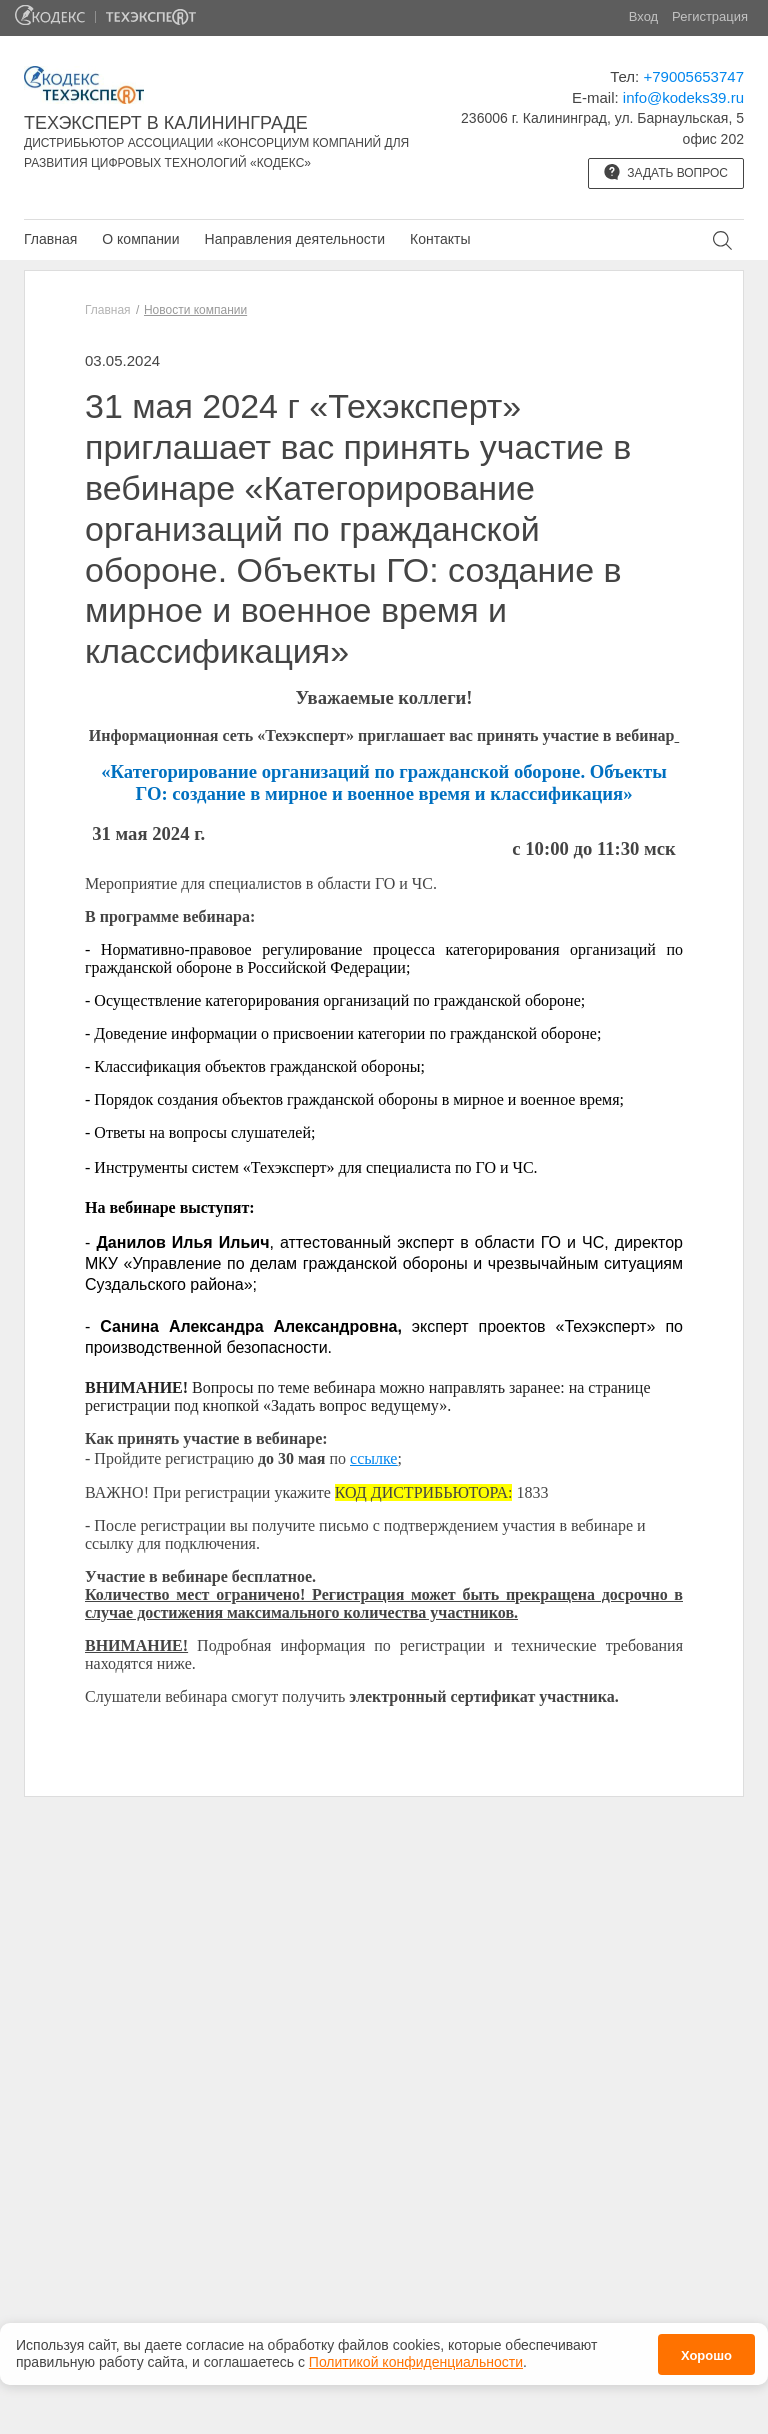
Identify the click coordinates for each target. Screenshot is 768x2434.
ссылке (373, 1458)
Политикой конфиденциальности (416, 2362)
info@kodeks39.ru (683, 97)
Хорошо (706, 2355)
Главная (50, 239)
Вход (643, 16)
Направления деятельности (295, 239)
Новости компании (195, 310)
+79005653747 (693, 76)
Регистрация (710, 16)
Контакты (440, 239)
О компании (140, 239)
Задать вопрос (666, 172)
